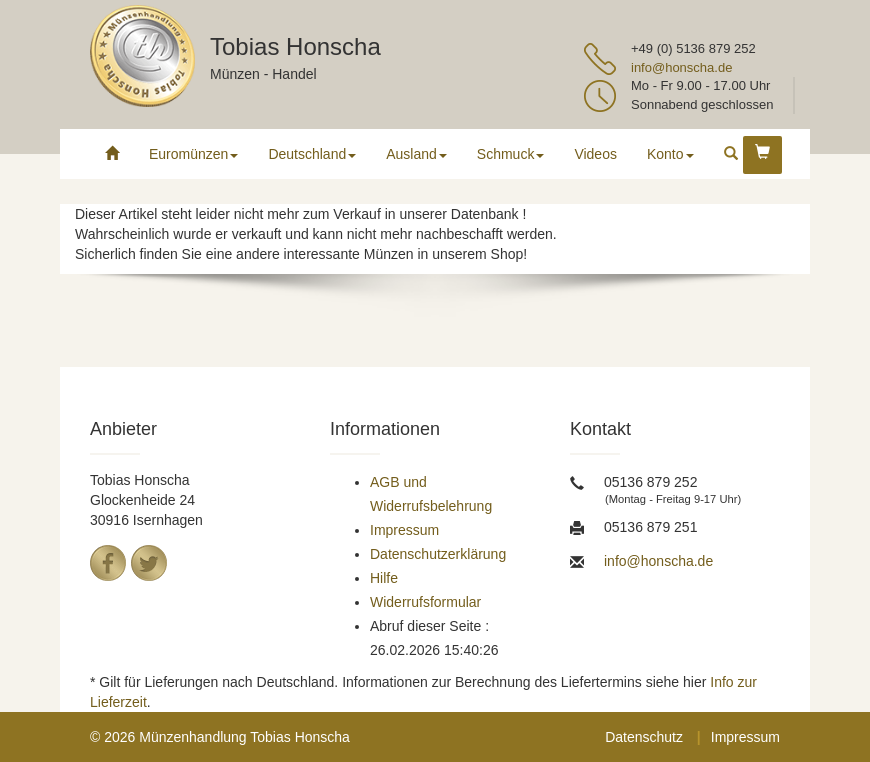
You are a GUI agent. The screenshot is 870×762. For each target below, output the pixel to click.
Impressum (404, 530)
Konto (670, 154)
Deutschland (312, 154)
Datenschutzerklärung (438, 554)
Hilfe (384, 578)
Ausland (416, 154)
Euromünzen (193, 154)
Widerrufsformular (425, 602)
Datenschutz (644, 737)
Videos (595, 154)
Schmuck (511, 154)
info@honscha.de (681, 67)
